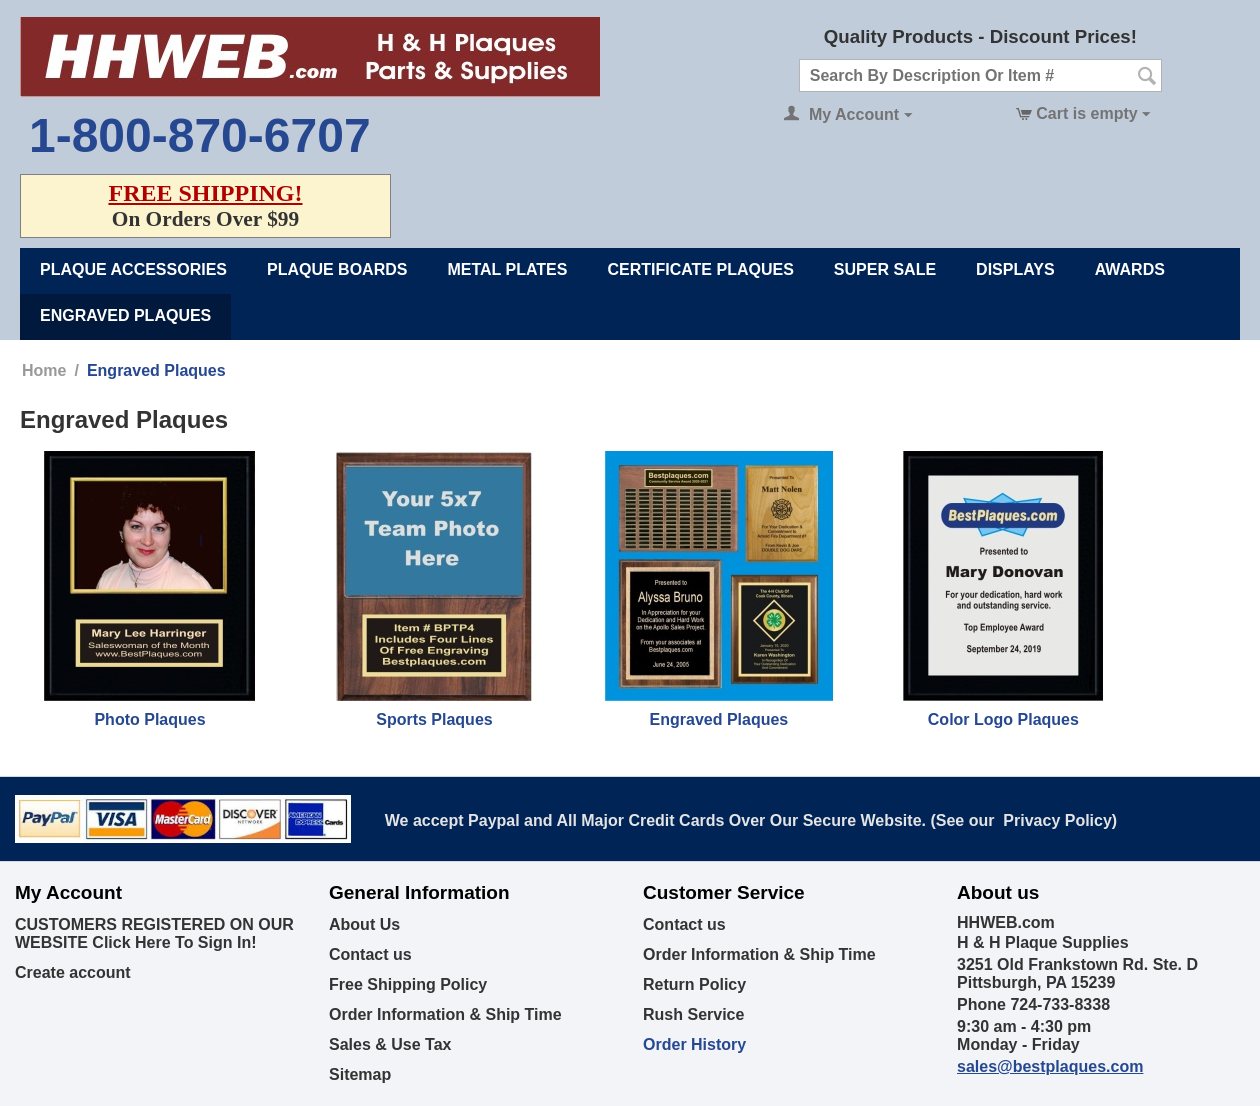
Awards (1130, 269)
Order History (694, 1044)
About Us (364, 924)
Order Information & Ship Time (445, 1014)
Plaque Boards (337, 269)
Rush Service (693, 1014)
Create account (73, 972)
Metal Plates (507, 269)
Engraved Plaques (125, 315)
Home (44, 370)
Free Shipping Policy (408, 984)
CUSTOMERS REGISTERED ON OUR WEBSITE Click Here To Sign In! (154, 933)
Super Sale (885, 269)
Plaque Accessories (133, 269)
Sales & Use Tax (390, 1044)
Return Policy (694, 984)
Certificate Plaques (700, 269)
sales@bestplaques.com (1050, 1066)
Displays (1015, 269)
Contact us (370, 954)
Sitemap (360, 1074)
